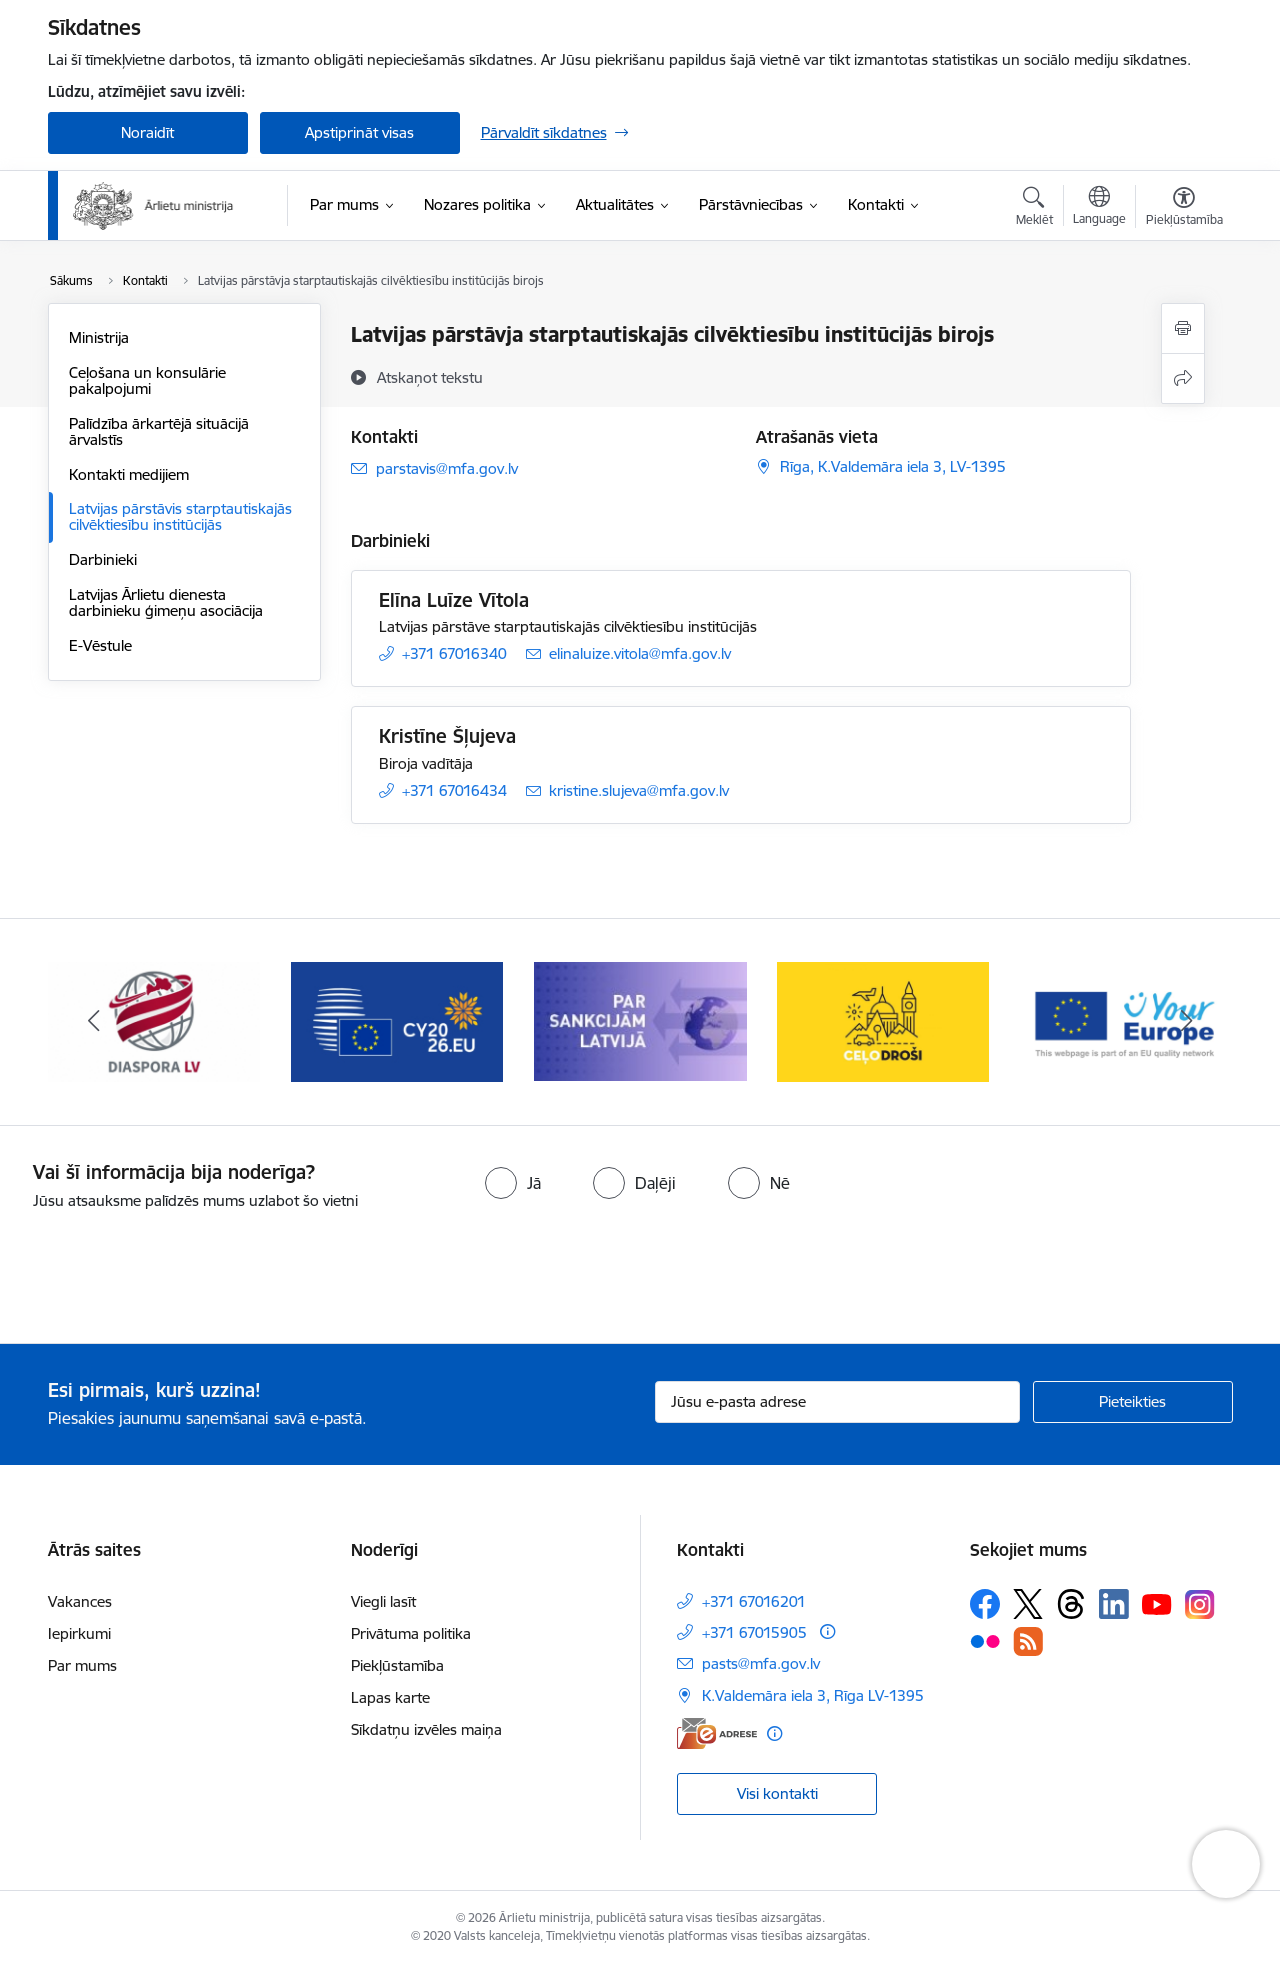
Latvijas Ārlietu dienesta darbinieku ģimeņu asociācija (166, 602)
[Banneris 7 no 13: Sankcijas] (640, 1020)
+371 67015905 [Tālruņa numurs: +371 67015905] (754, 1632)
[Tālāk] (1187, 1022)
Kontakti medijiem (129, 474)
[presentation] (167, 1269)
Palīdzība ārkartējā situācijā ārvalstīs (159, 431)
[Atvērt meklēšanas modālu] (1034, 209)
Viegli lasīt (383, 1601)
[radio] (513, 1183)
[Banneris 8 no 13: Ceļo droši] (883, 1020)
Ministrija (99, 337)
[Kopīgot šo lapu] (1183, 378)
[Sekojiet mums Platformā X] (1028, 1604)
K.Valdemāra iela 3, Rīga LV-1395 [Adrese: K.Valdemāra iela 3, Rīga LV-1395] (813, 1695)
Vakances (80, 1601)
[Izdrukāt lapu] (1183, 328)
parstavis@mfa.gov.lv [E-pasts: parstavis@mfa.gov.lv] (447, 468)
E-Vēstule (100, 645)
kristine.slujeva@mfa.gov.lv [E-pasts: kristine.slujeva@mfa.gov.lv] (639, 790)
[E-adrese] (717, 1733)
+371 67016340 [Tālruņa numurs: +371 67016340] (454, 653)
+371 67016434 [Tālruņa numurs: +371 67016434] (454, 790)
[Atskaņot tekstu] (430, 377)
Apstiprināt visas (359, 132)
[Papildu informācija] (827, 1631)
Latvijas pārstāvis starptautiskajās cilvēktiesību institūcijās (180, 516)
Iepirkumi (79, 1633)
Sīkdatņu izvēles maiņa (426, 1729)
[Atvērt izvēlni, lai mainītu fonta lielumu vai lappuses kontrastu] (1184, 209)
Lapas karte (390, 1697)
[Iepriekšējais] (94, 1022)
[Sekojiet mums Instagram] (1200, 1604)
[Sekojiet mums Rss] (1028, 1641)
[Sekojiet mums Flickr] (985, 1641)
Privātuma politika (411, 1633)
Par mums (82, 1665)
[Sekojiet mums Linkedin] (1114, 1604)
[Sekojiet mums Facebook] (985, 1604)
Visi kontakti (777, 1793)
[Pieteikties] (1133, 1402)
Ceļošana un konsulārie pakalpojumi (147, 380)
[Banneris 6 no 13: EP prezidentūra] (397, 1020)
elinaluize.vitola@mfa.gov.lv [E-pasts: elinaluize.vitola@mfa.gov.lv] (640, 653)
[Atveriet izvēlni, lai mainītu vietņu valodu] (1099, 208)
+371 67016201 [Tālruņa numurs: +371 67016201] (754, 1601)
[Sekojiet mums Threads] (1071, 1604)
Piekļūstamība (397, 1665)
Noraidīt (147, 132)
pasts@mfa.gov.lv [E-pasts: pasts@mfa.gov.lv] (761, 1663)
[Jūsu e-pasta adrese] (837, 1402)
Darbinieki (103, 559)
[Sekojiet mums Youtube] (1157, 1603)
